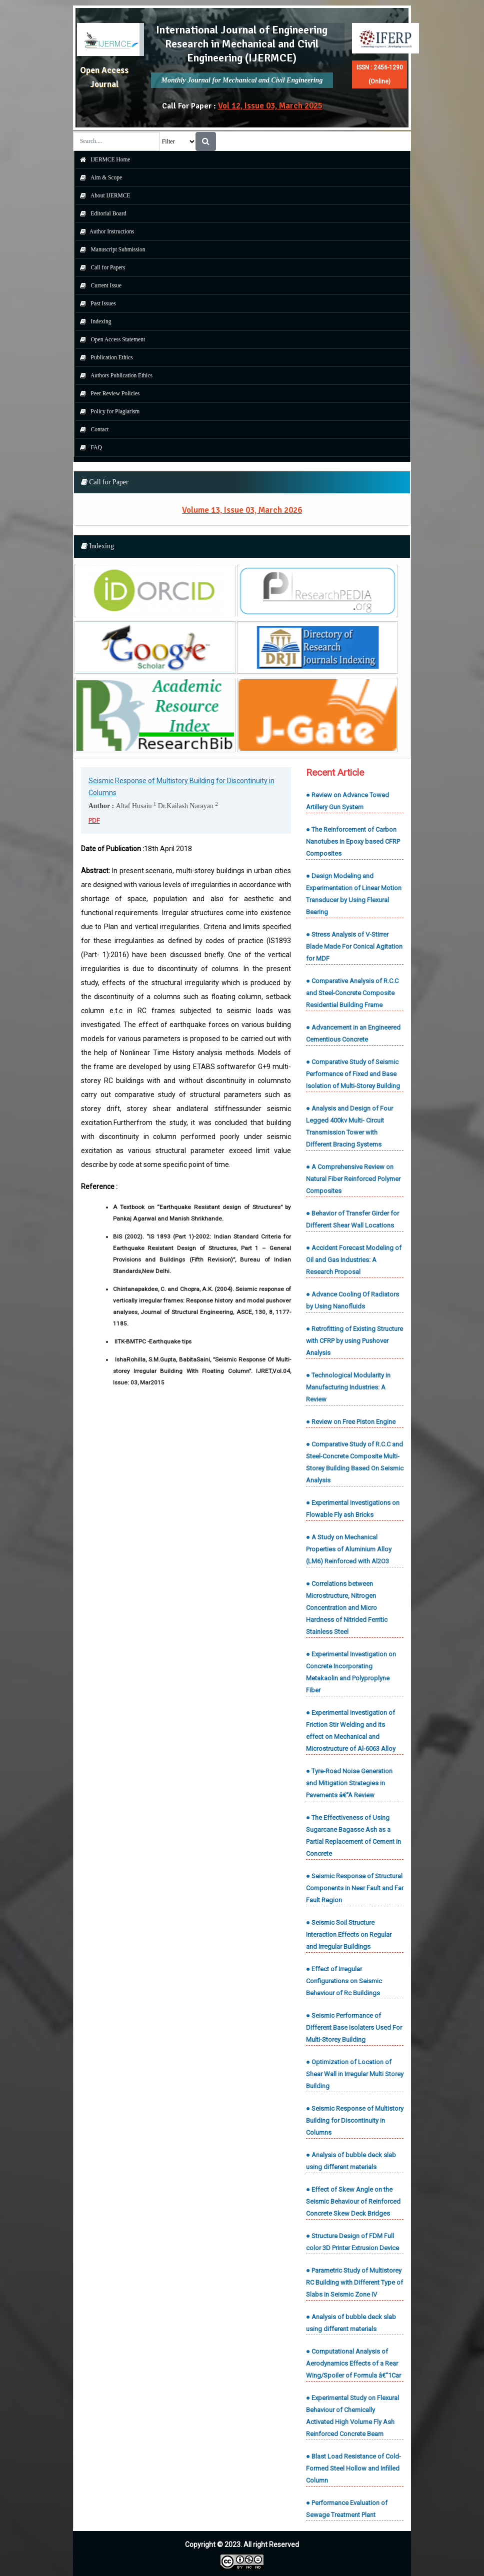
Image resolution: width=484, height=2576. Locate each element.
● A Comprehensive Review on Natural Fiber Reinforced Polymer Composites (353, 1179)
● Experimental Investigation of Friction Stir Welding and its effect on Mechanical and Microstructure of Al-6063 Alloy (351, 1730)
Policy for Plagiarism (107, 411)
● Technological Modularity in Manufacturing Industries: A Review (348, 1387)
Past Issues (95, 303)
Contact (92, 429)
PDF (94, 820)
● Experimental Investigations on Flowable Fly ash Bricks (353, 1508)
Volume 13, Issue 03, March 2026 (242, 510)
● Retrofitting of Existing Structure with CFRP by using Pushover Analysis (354, 1340)
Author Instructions (104, 231)
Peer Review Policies (107, 393)
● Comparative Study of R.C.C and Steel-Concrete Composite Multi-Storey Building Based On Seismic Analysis (355, 1462)
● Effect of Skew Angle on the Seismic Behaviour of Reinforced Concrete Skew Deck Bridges (353, 2201)
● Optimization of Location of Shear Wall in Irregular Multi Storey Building (355, 2074)
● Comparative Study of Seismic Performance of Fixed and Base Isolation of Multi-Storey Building (353, 1074)
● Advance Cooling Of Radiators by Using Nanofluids (352, 1300)
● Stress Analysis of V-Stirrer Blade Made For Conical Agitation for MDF (354, 946)
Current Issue (98, 285)
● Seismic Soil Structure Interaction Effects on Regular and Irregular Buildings (349, 1934)
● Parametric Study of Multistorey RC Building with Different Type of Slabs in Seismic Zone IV (354, 2282)
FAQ (88, 447)
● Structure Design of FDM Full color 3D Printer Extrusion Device (352, 2242)
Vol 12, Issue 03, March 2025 (270, 105)
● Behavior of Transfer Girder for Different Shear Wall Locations (352, 1219)
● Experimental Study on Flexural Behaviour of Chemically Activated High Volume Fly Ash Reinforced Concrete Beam (352, 2416)
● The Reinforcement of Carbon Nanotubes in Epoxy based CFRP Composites (353, 841)
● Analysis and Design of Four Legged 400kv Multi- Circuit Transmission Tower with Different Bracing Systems (349, 1126)
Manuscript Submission (110, 249)
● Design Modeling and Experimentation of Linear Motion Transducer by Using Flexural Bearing (354, 894)
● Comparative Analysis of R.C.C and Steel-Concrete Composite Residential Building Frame (352, 993)
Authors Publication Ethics (113, 375)
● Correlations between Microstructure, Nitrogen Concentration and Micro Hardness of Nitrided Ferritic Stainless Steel (347, 1607)
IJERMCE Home (102, 159)
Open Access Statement (110, 339)
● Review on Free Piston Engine (351, 1421)
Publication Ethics (104, 357)
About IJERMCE (102, 195)
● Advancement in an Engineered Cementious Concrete (353, 1033)
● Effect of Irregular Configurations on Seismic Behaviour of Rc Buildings (344, 1981)
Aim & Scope (98, 177)
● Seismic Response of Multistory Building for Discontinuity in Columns (355, 2120)
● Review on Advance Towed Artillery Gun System (347, 801)
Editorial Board (100, 213)
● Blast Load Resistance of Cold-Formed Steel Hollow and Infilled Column (353, 2468)
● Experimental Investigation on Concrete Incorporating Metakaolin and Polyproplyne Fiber (351, 1672)
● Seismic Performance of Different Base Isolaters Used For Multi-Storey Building (354, 2027)
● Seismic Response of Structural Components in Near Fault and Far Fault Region (355, 1888)
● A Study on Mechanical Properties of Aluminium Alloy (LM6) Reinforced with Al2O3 (349, 1549)
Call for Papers (100, 267)
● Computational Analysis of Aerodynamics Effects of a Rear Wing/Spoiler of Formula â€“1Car (353, 2363)
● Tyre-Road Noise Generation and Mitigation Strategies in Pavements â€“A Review (349, 1783)
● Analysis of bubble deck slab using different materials (351, 2161)
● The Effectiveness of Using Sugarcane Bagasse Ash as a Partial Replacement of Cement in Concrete (353, 1835)
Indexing (93, 321)
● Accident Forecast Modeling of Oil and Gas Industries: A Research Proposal (354, 1260)
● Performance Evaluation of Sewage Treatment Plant (347, 2509)
